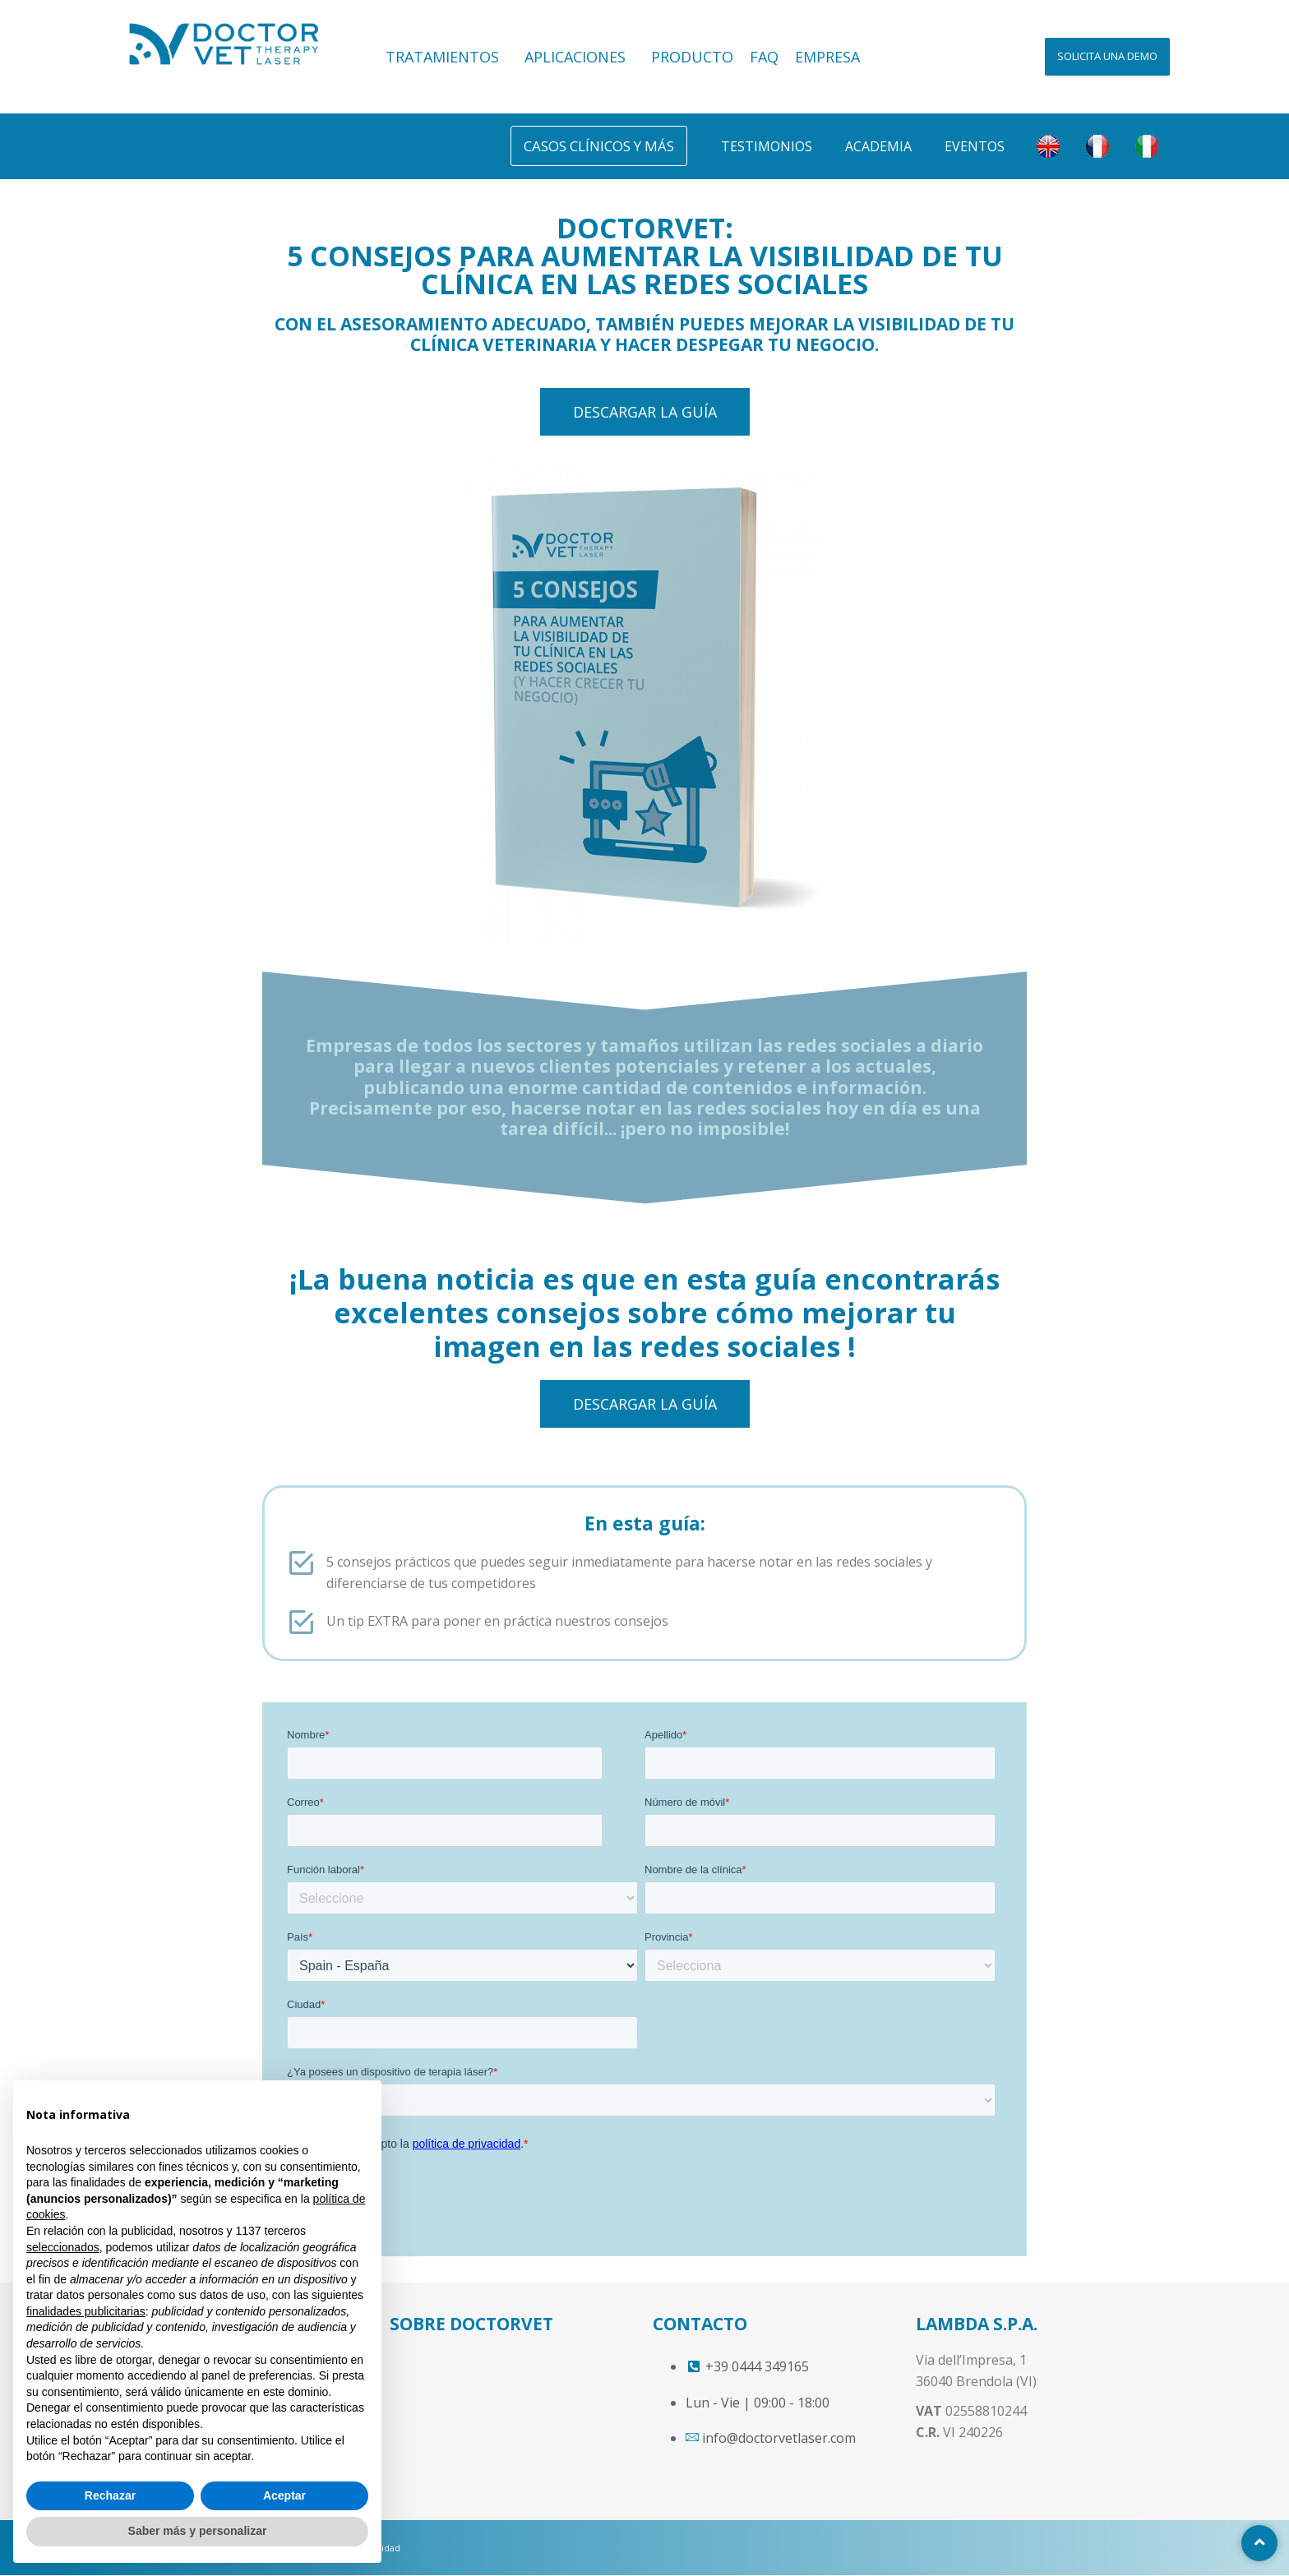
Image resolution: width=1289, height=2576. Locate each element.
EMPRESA (827, 57)
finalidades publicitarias (86, 2311)
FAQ (764, 57)
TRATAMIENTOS (447, 56)
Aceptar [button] (284, 2495)
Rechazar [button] (110, 2495)
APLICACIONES (579, 56)
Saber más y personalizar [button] (197, 2530)
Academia (878, 146)
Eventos (975, 146)
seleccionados (62, 2247)
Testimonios (766, 146)
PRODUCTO (692, 57)
